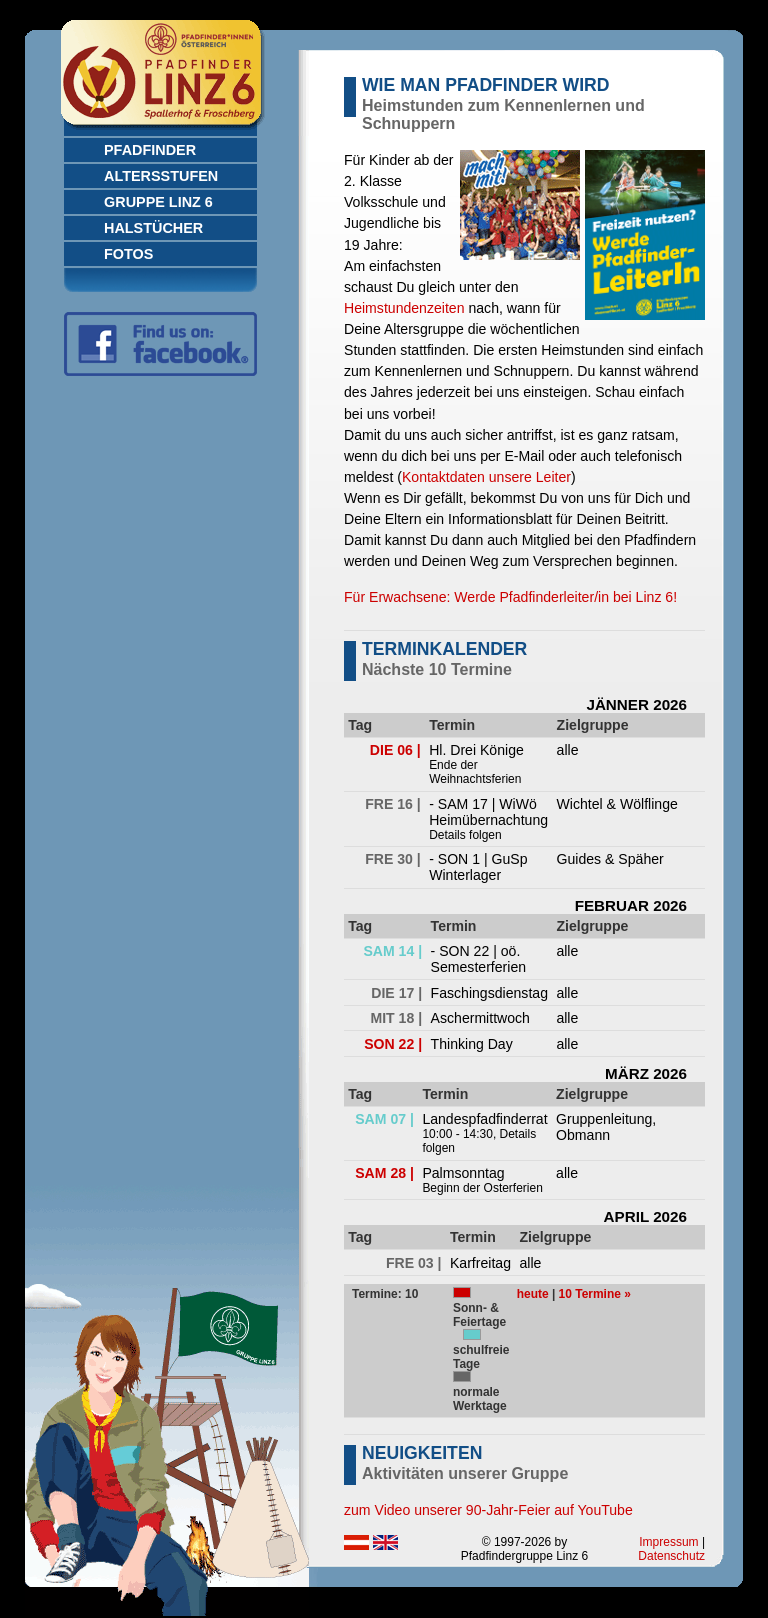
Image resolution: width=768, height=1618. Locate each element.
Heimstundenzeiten (404, 308)
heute (533, 1294)
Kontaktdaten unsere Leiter (486, 477)
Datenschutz (671, 1556)
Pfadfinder (150, 150)
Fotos (128, 254)
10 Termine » (595, 1294)
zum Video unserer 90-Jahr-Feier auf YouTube (488, 1510)
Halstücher (153, 228)
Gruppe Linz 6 (158, 202)
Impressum (668, 1542)
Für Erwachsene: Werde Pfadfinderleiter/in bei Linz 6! (510, 597)
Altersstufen (161, 176)
